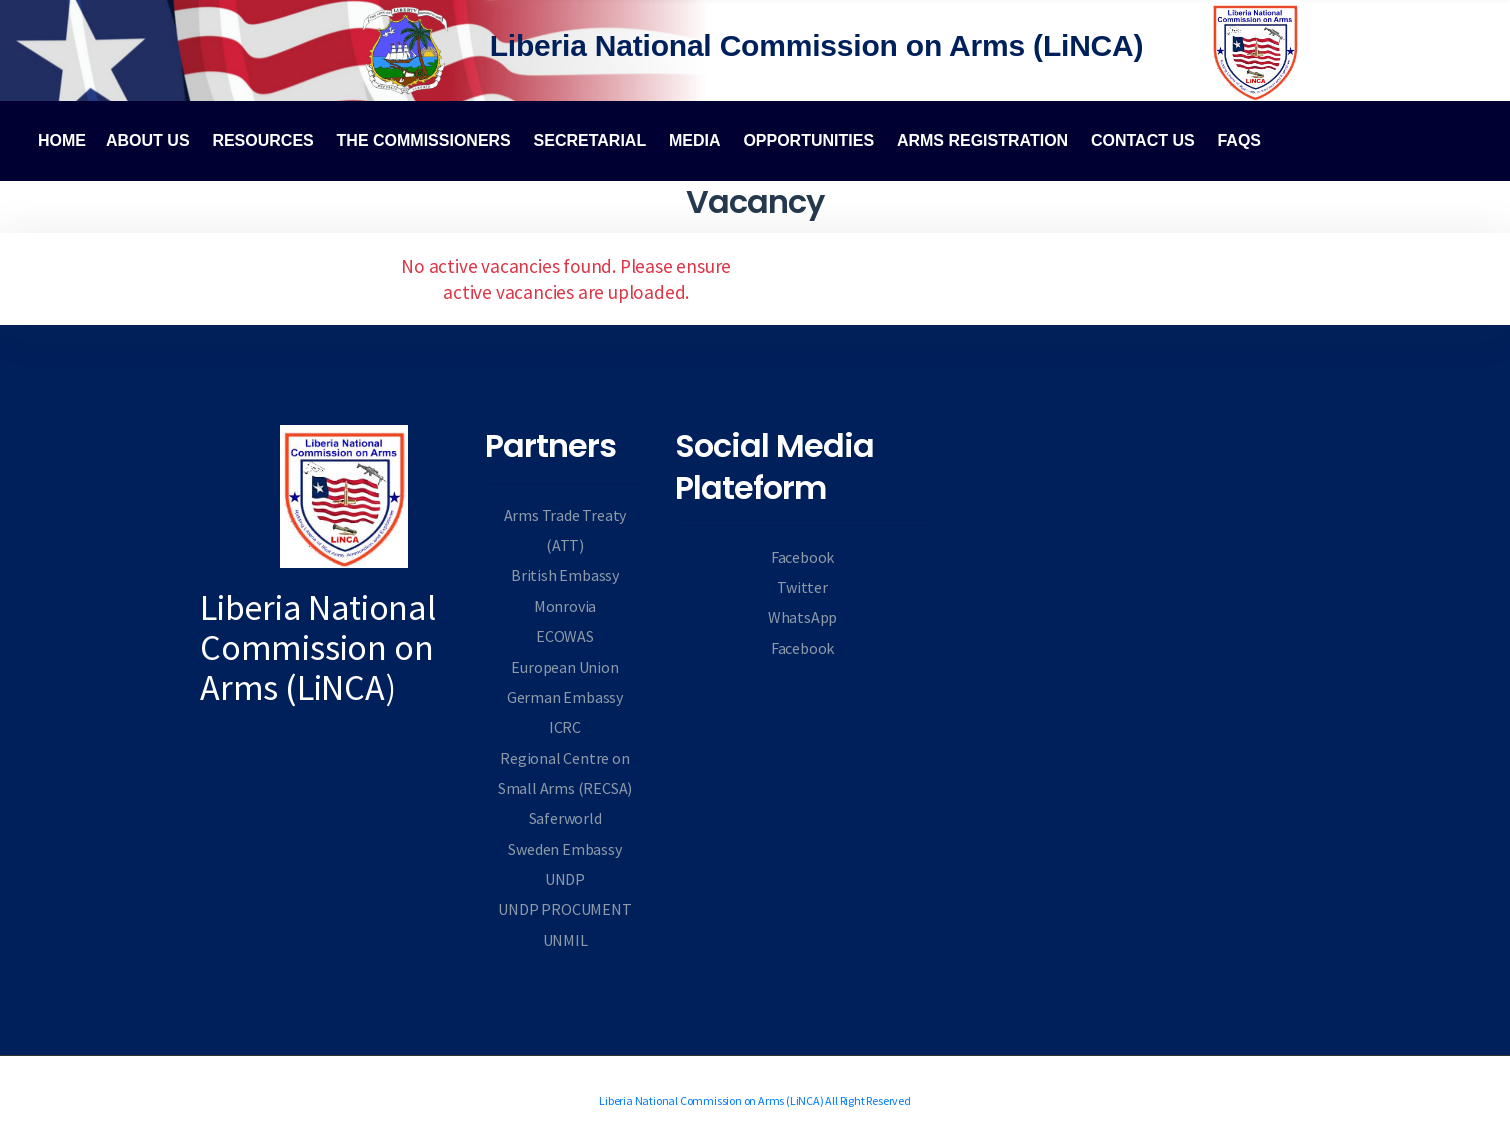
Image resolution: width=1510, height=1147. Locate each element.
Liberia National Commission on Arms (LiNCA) (817, 45)
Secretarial (590, 140)
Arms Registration (982, 140)
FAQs (1239, 140)
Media (695, 140)
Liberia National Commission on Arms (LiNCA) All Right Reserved (755, 1101)
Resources (262, 140)
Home (62, 140)
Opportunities (808, 140)
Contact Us (1143, 140)
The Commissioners (424, 140)
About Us (148, 140)
